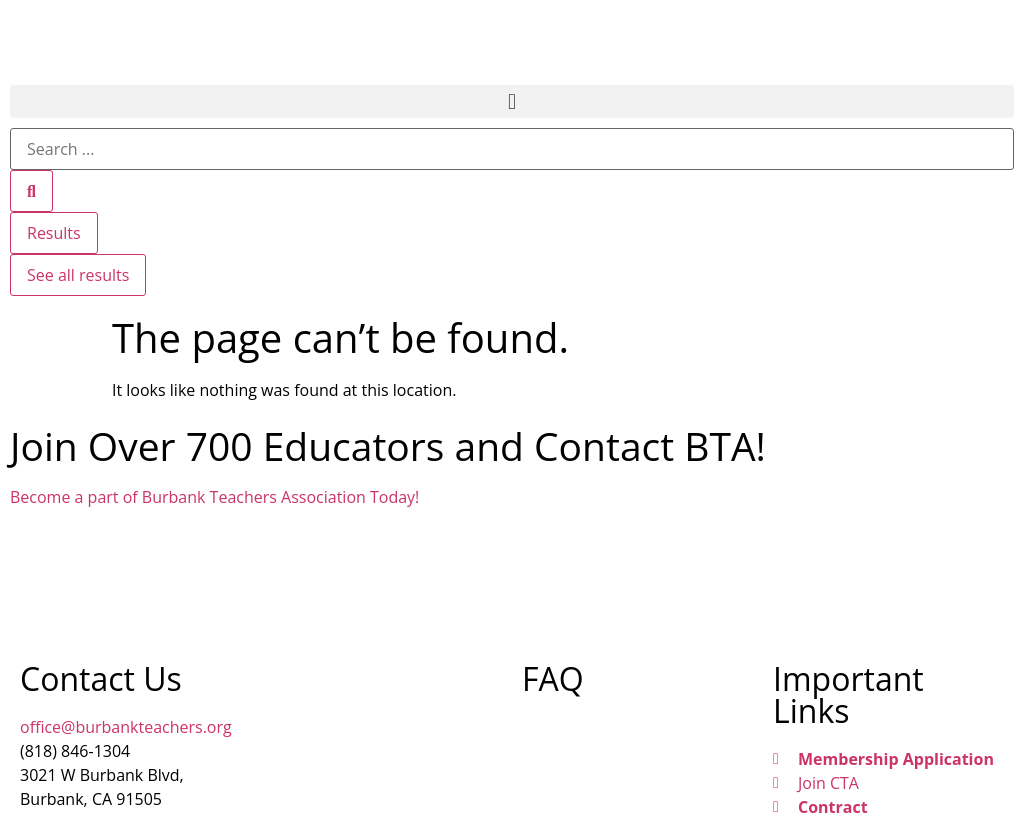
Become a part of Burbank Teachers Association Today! (214, 497)
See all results (78, 275)
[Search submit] (31, 191)
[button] (512, 101)
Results (54, 233)
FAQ (553, 678)
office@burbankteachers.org (126, 727)
